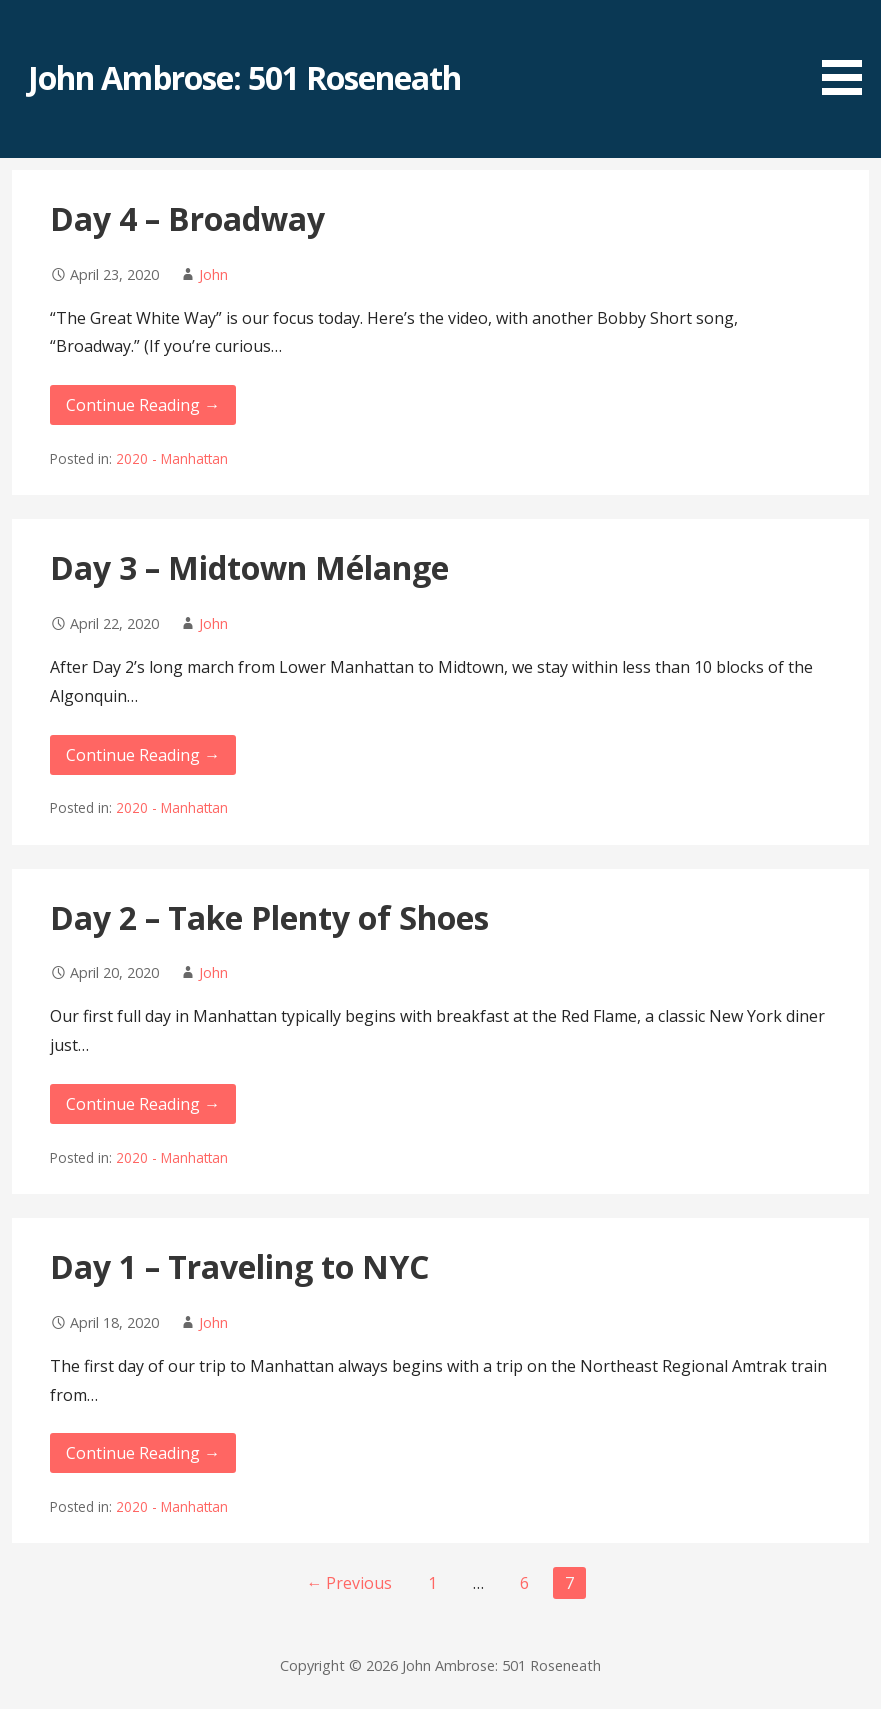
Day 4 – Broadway (187, 218)
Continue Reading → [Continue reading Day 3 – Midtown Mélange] (143, 755)
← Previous (349, 1583)
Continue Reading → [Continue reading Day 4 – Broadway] (143, 405)
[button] (849, 51)
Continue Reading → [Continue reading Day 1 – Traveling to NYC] (143, 1453)
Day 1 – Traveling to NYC (239, 1266)
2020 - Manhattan (172, 458)
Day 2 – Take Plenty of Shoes (269, 917)
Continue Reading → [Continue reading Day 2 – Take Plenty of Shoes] (143, 1104)
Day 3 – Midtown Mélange (249, 567)
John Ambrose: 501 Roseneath (244, 77)
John (213, 274)
